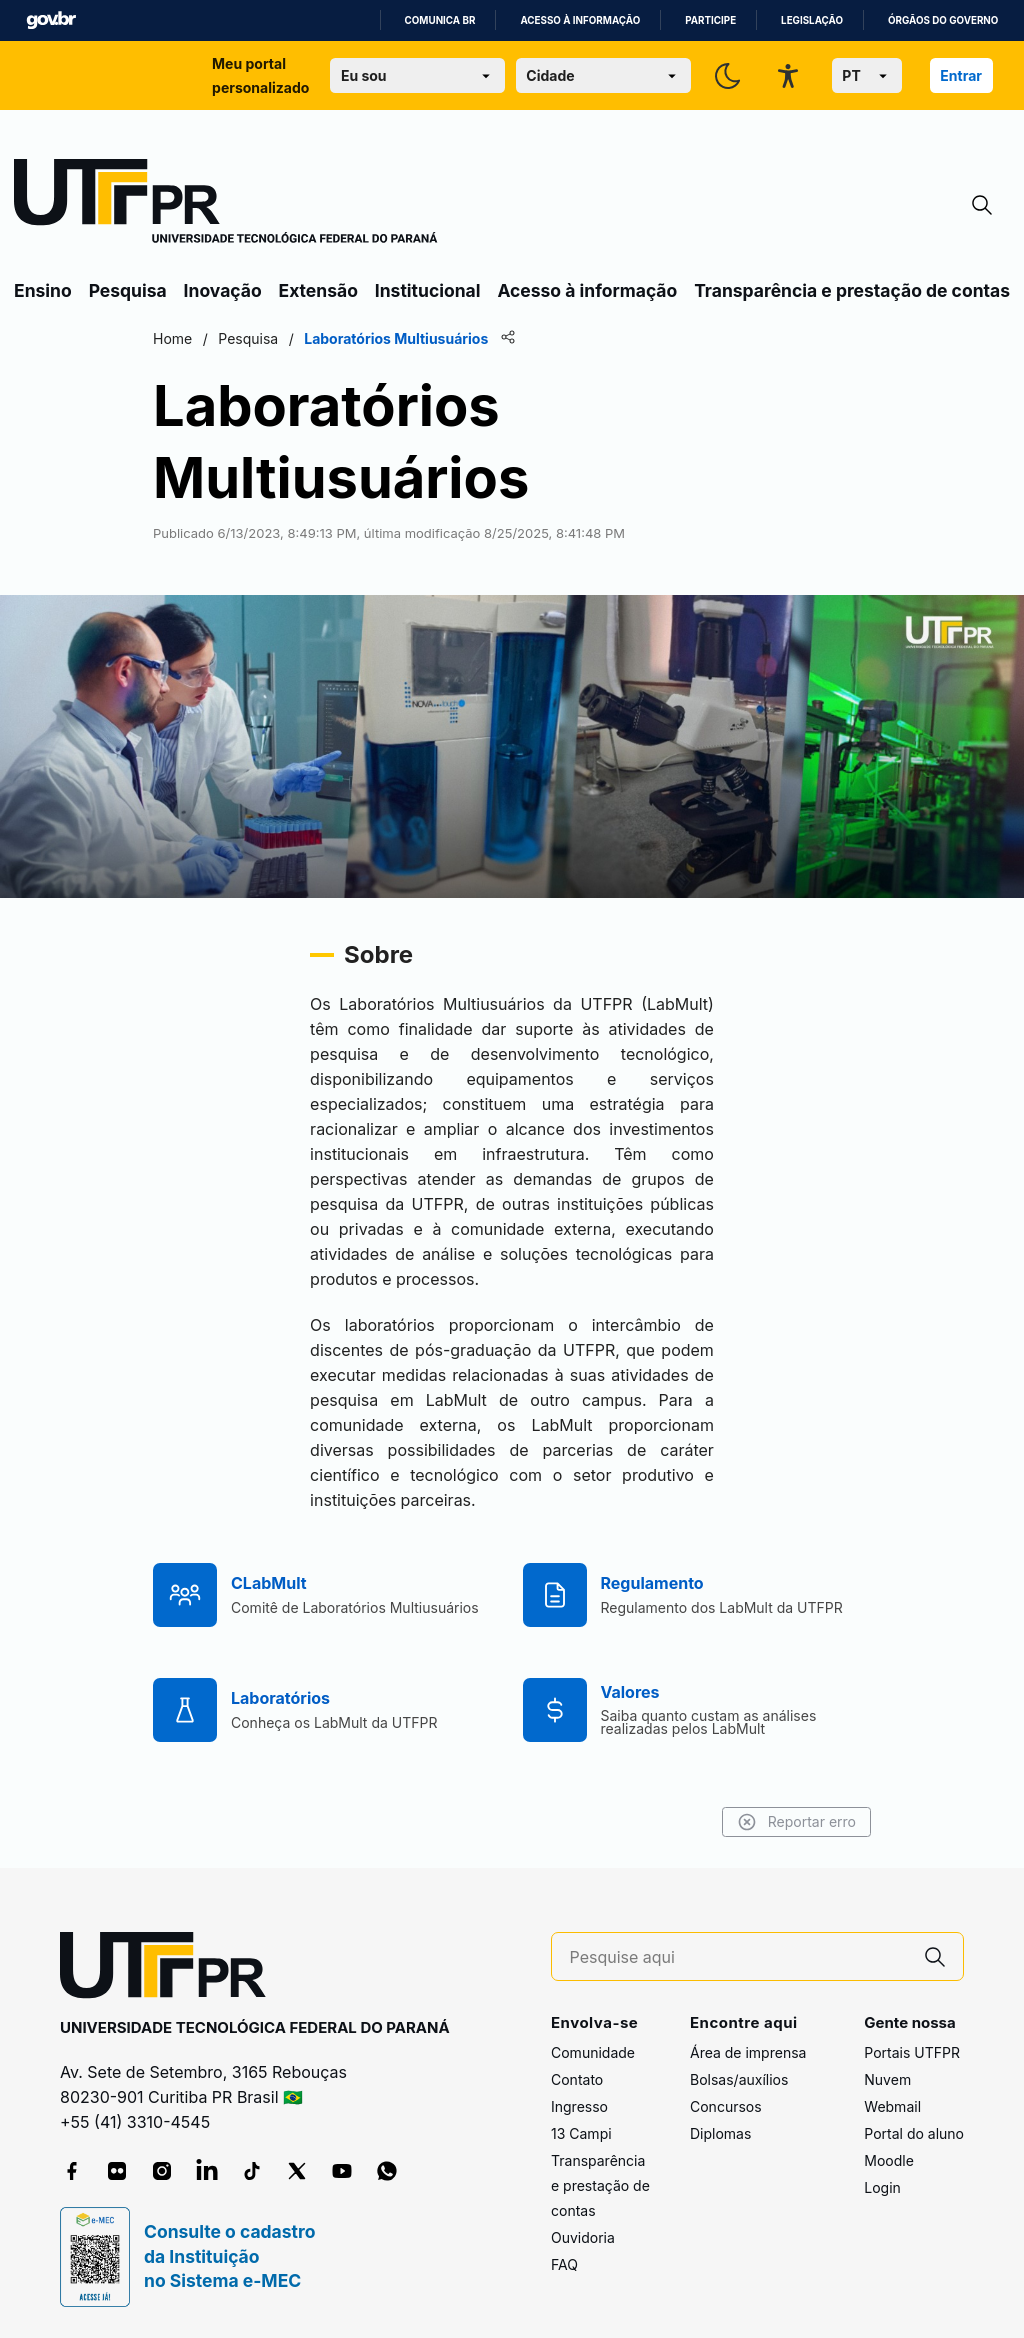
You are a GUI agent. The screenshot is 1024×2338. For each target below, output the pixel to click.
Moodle (889, 2160)
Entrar (961, 75)
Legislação (812, 20)
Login (882, 2187)
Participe (710, 20)
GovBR (51, 20)
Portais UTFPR (912, 2052)
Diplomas (720, 2133)
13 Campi (581, 2133)
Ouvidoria (583, 2237)
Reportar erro (796, 1822)
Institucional (428, 290)
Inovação (223, 290)
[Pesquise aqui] (739, 1957)
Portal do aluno (914, 2133)
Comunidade (593, 2052)
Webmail (892, 2106)
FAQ (564, 2264)
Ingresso (579, 2106)
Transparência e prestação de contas (852, 290)
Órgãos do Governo (943, 20)
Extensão (318, 290)
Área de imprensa (748, 2052)
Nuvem (887, 2079)
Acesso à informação (580, 20)
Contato (577, 2079)
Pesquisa (128, 290)
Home (172, 338)
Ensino (43, 290)
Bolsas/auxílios (739, 2079)
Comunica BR (440, 20)
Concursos (726, 2106)
